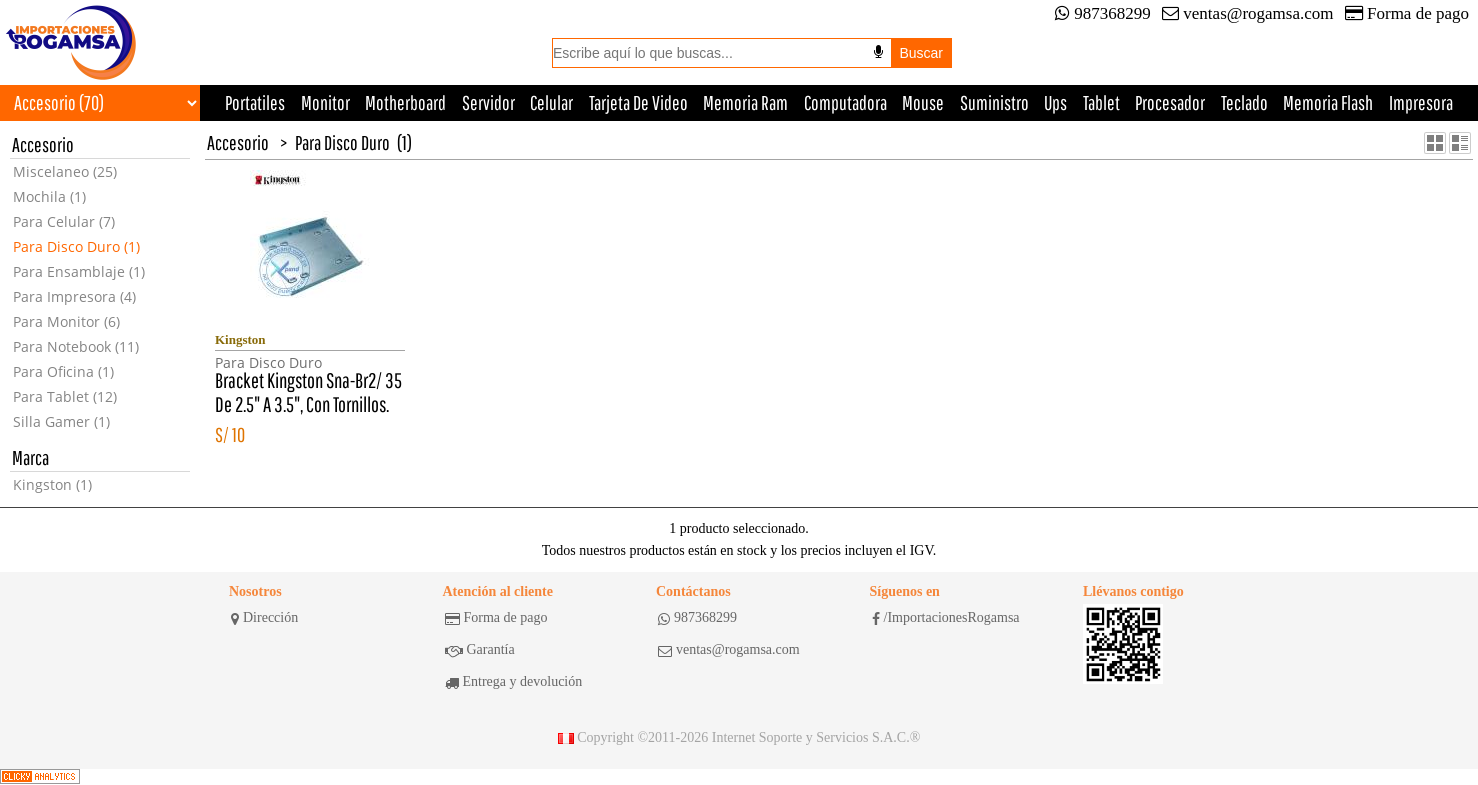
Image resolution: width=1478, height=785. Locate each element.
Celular (551, 102)
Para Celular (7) (64, 221)
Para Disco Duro (342, 142)
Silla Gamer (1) (61, 421)
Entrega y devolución (514, 682)
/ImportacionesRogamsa (946, 618)
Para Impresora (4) (74, 296)
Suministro (994, 102)
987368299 (1103, 13)
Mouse (923, 102)
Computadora (845, 102)
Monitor (325, 102)
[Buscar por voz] (878, 52)
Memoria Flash (1328, 102)
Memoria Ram (745, 102)
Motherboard (405, 102)
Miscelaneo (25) (65, 171)
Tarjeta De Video (638, 102)
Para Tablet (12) (65, 396)
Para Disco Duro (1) (76, 246)
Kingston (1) (52, 484)
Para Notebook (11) (76, 346)
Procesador (1170, 102)
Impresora (1421, 102)
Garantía (480, 650)
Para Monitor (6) (66, 321)
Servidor (488, 102)
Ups (1055, 102)
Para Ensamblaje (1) (79, 271)
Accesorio (238, 142)
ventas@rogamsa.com (1247, 13)
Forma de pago (1407, 13)
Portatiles (255, 102)
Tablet (1101, 102)
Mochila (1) (49, 196)
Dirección (264, 618)
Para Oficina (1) (63, 371)
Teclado (1244, 102)
